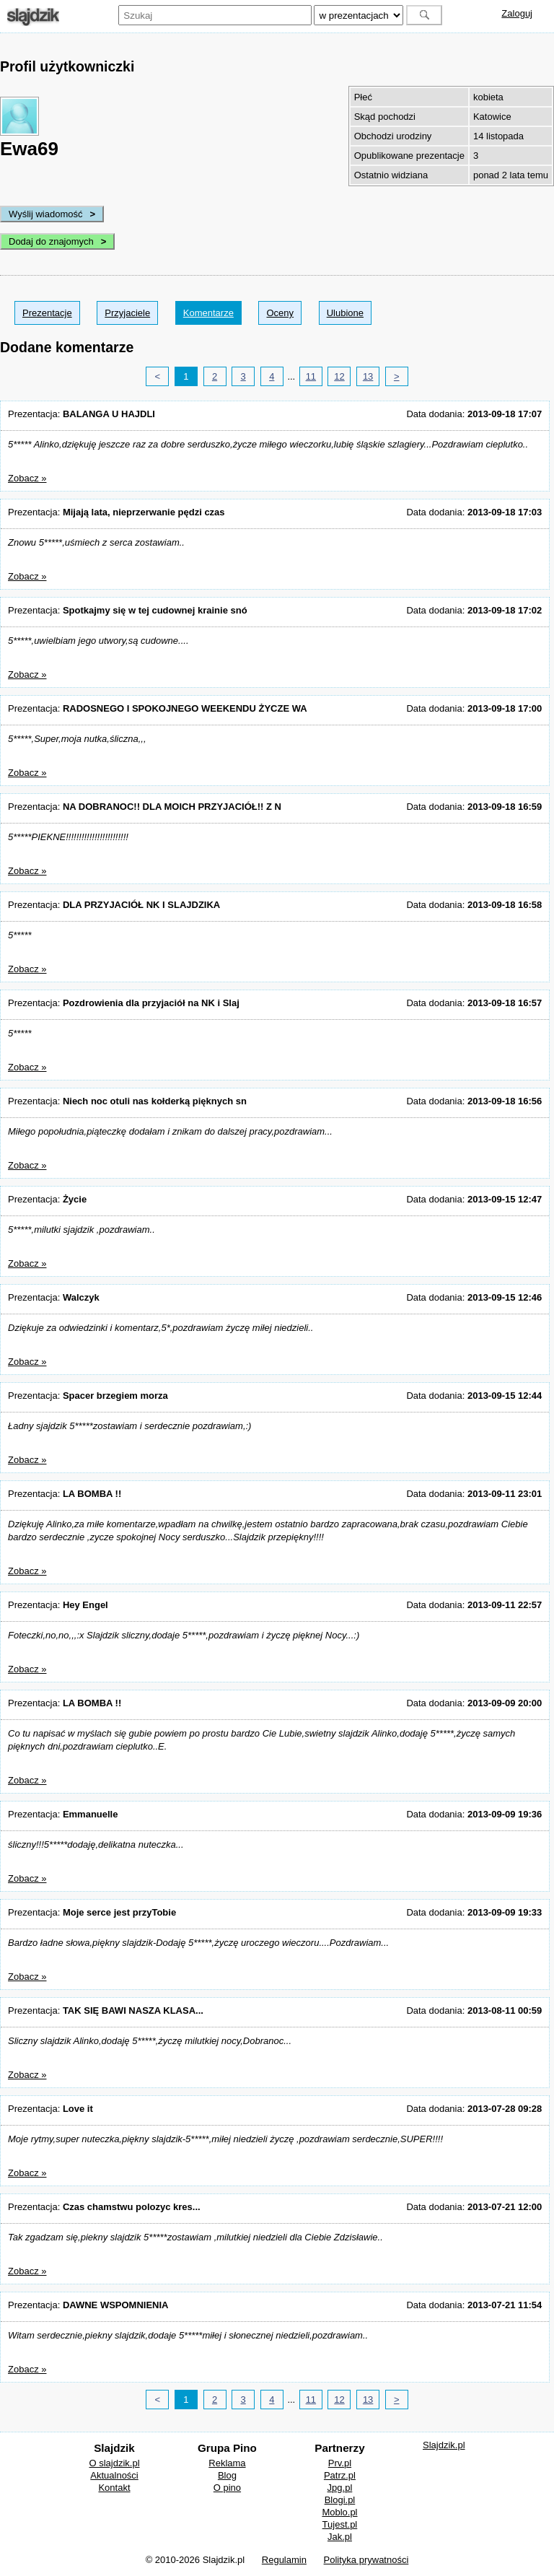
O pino (227, 2487)
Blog (227, 2475)
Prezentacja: (81, 414)
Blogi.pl (340, 2499)
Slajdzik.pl (444, 2445)
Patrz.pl (340, 2475)
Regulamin (284, 2559)
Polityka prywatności (366, 2559)
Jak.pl (339, 2536)
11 (311, 376)
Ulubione (345, 312)
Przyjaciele (127, 312)
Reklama (226, 2463)
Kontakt (114, 2487)
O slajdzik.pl (114, 2463)
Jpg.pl (340, 2487)
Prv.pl (339, 2463)
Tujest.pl (340, 2524)
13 (368, 376)
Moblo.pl (339, 2512)
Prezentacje (47, 312)
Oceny (280, 312)
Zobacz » (27, 478)
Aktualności (114, 2475)
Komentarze (208, 312)
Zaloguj (516, 13)
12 (339, 376)
